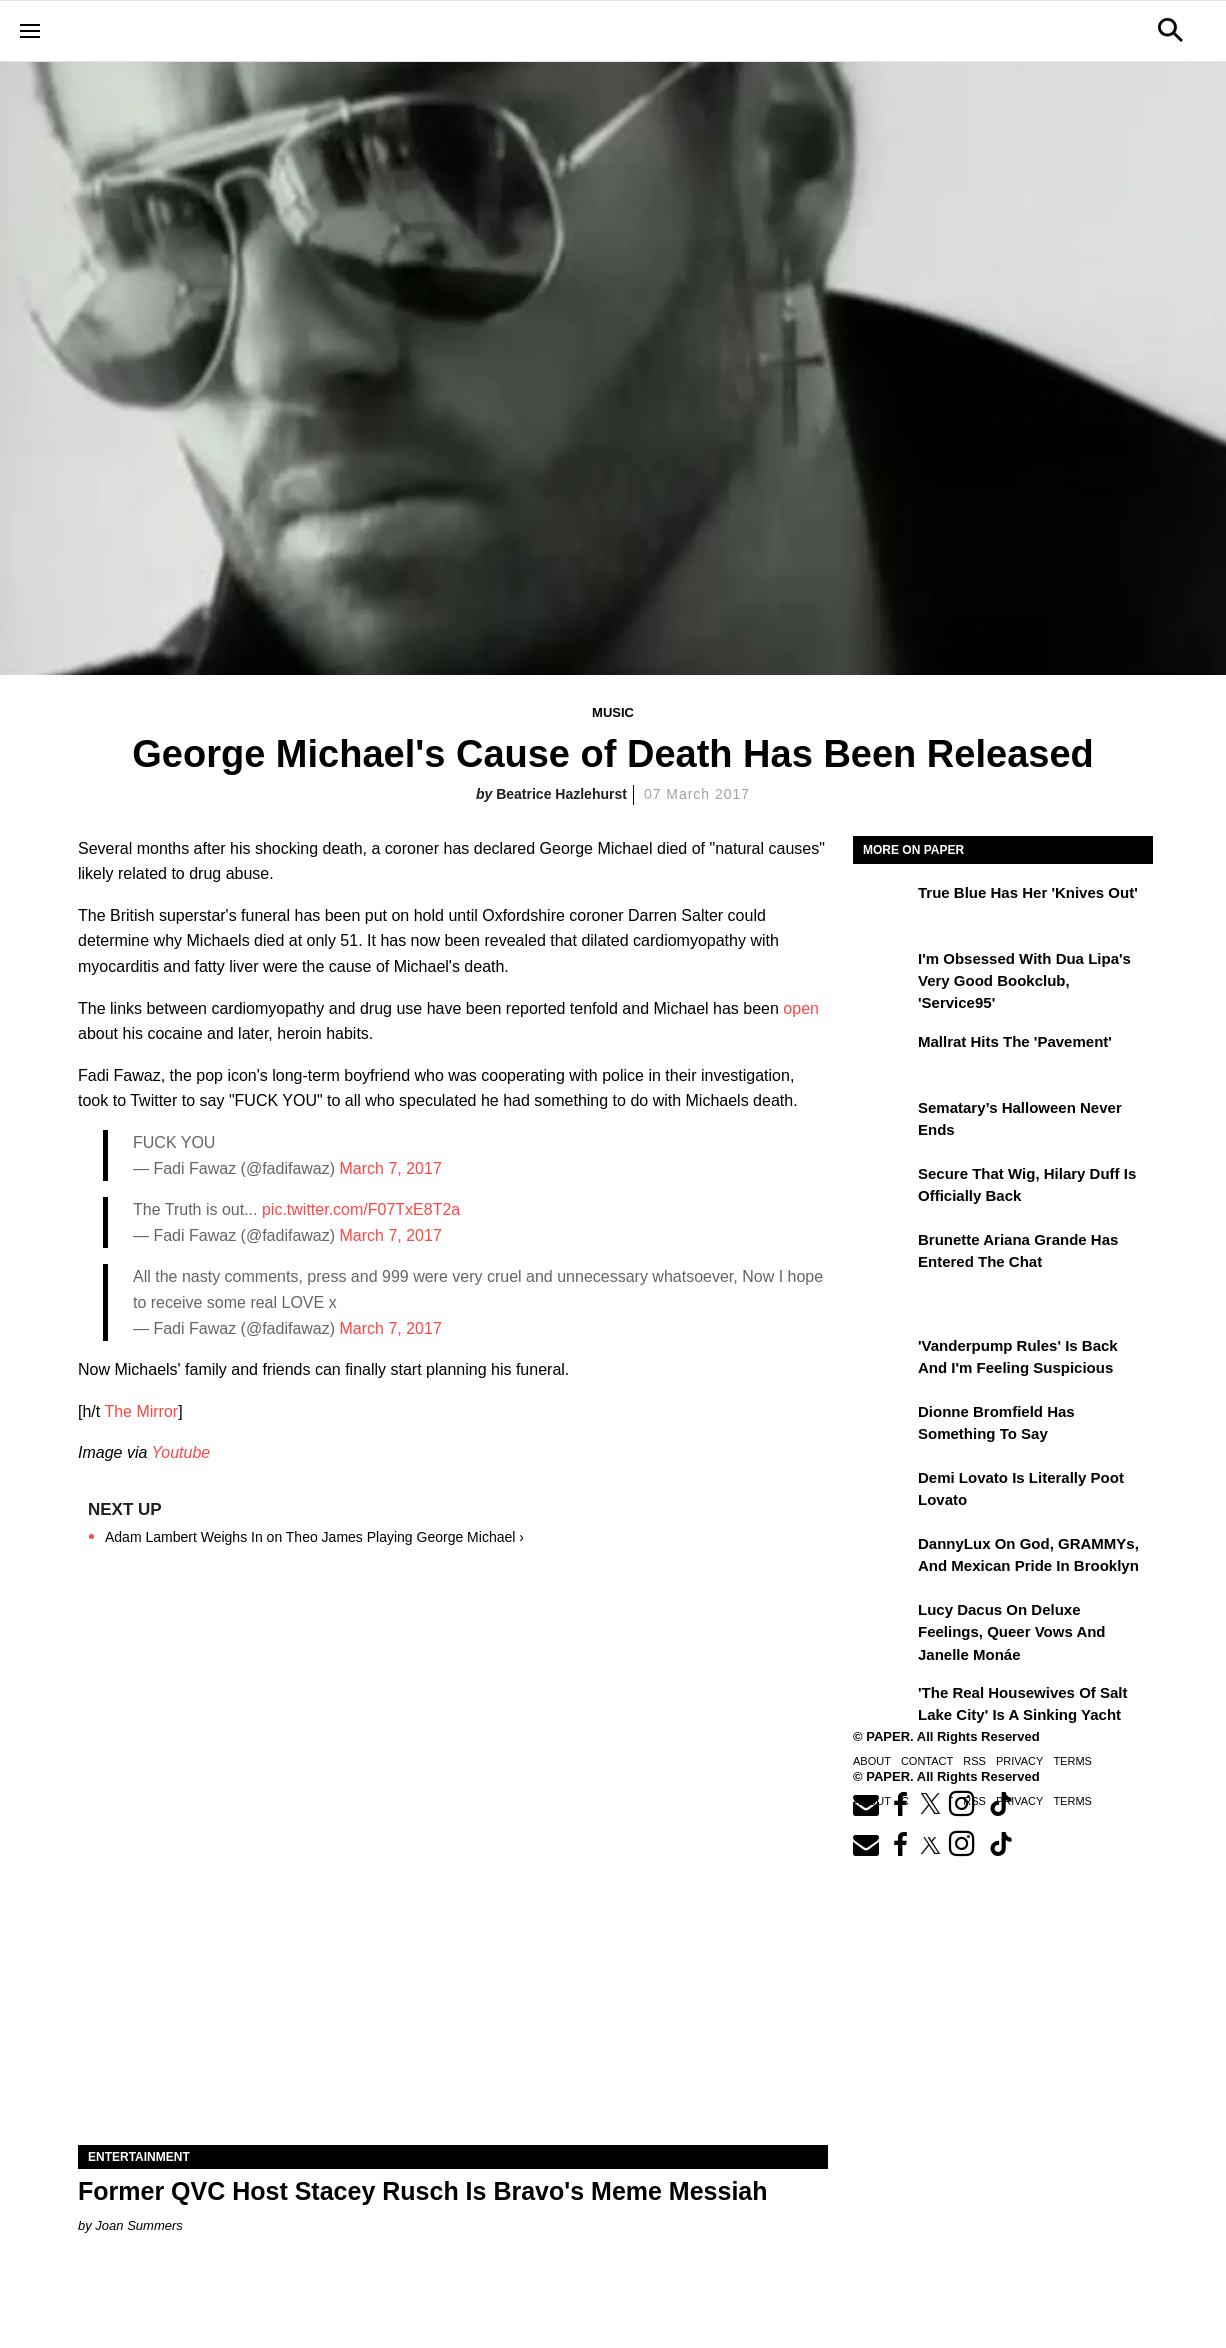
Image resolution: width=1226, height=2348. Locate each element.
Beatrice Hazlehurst (561, 794)
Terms (1072, 1761)
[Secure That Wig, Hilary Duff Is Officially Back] (883, 1188)
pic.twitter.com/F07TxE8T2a (361, 1209)
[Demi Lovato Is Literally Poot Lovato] (883, 1492)
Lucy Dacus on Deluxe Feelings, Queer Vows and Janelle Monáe (1012, 1632)
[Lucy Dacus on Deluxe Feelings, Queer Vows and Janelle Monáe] (883, 1624)
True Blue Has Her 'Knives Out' (1028, 892)
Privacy (1019, 1761)
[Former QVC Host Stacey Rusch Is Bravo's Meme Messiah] (453, 1957)
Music (613, 712)
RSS (974, 1761)
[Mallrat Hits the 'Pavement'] (883, 1056)
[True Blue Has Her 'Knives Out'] (883, 907)
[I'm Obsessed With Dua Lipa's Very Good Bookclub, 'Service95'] (883, 973)
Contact (927, 1761)
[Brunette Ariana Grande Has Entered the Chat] (883, 1254)
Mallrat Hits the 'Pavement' (1015, 1041)
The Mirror (141, 1411)
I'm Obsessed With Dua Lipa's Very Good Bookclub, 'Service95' (1024, 981)
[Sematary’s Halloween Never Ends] (883, 1122)
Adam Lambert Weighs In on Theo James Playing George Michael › (314, 1537)
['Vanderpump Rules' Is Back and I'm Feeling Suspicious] (883, 1360)
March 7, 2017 (391, 1168)
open (801, 1008)
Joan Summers (138, 2225)
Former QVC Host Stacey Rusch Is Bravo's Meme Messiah (423, 2191)
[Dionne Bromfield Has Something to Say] (883, 1426)
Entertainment (139, 2157)
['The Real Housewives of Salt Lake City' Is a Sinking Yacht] (883, 1707)
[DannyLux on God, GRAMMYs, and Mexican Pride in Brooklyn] (883, 1558)
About (872, 1761)
